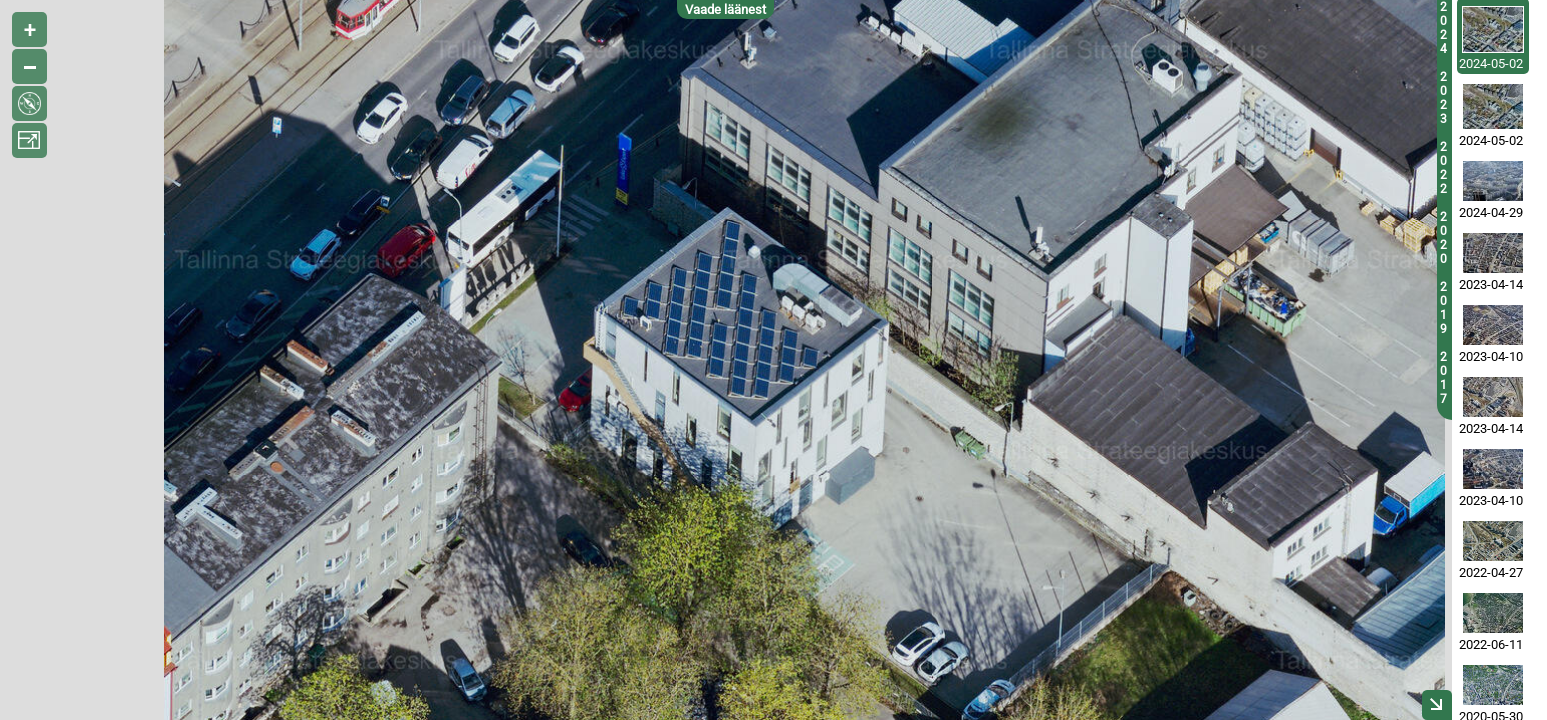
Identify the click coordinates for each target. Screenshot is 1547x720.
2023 (1443, 98)
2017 (1443, 378)
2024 (1443, 28)
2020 (1443, 238)
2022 (1443, 168)
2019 (1443, 308)
